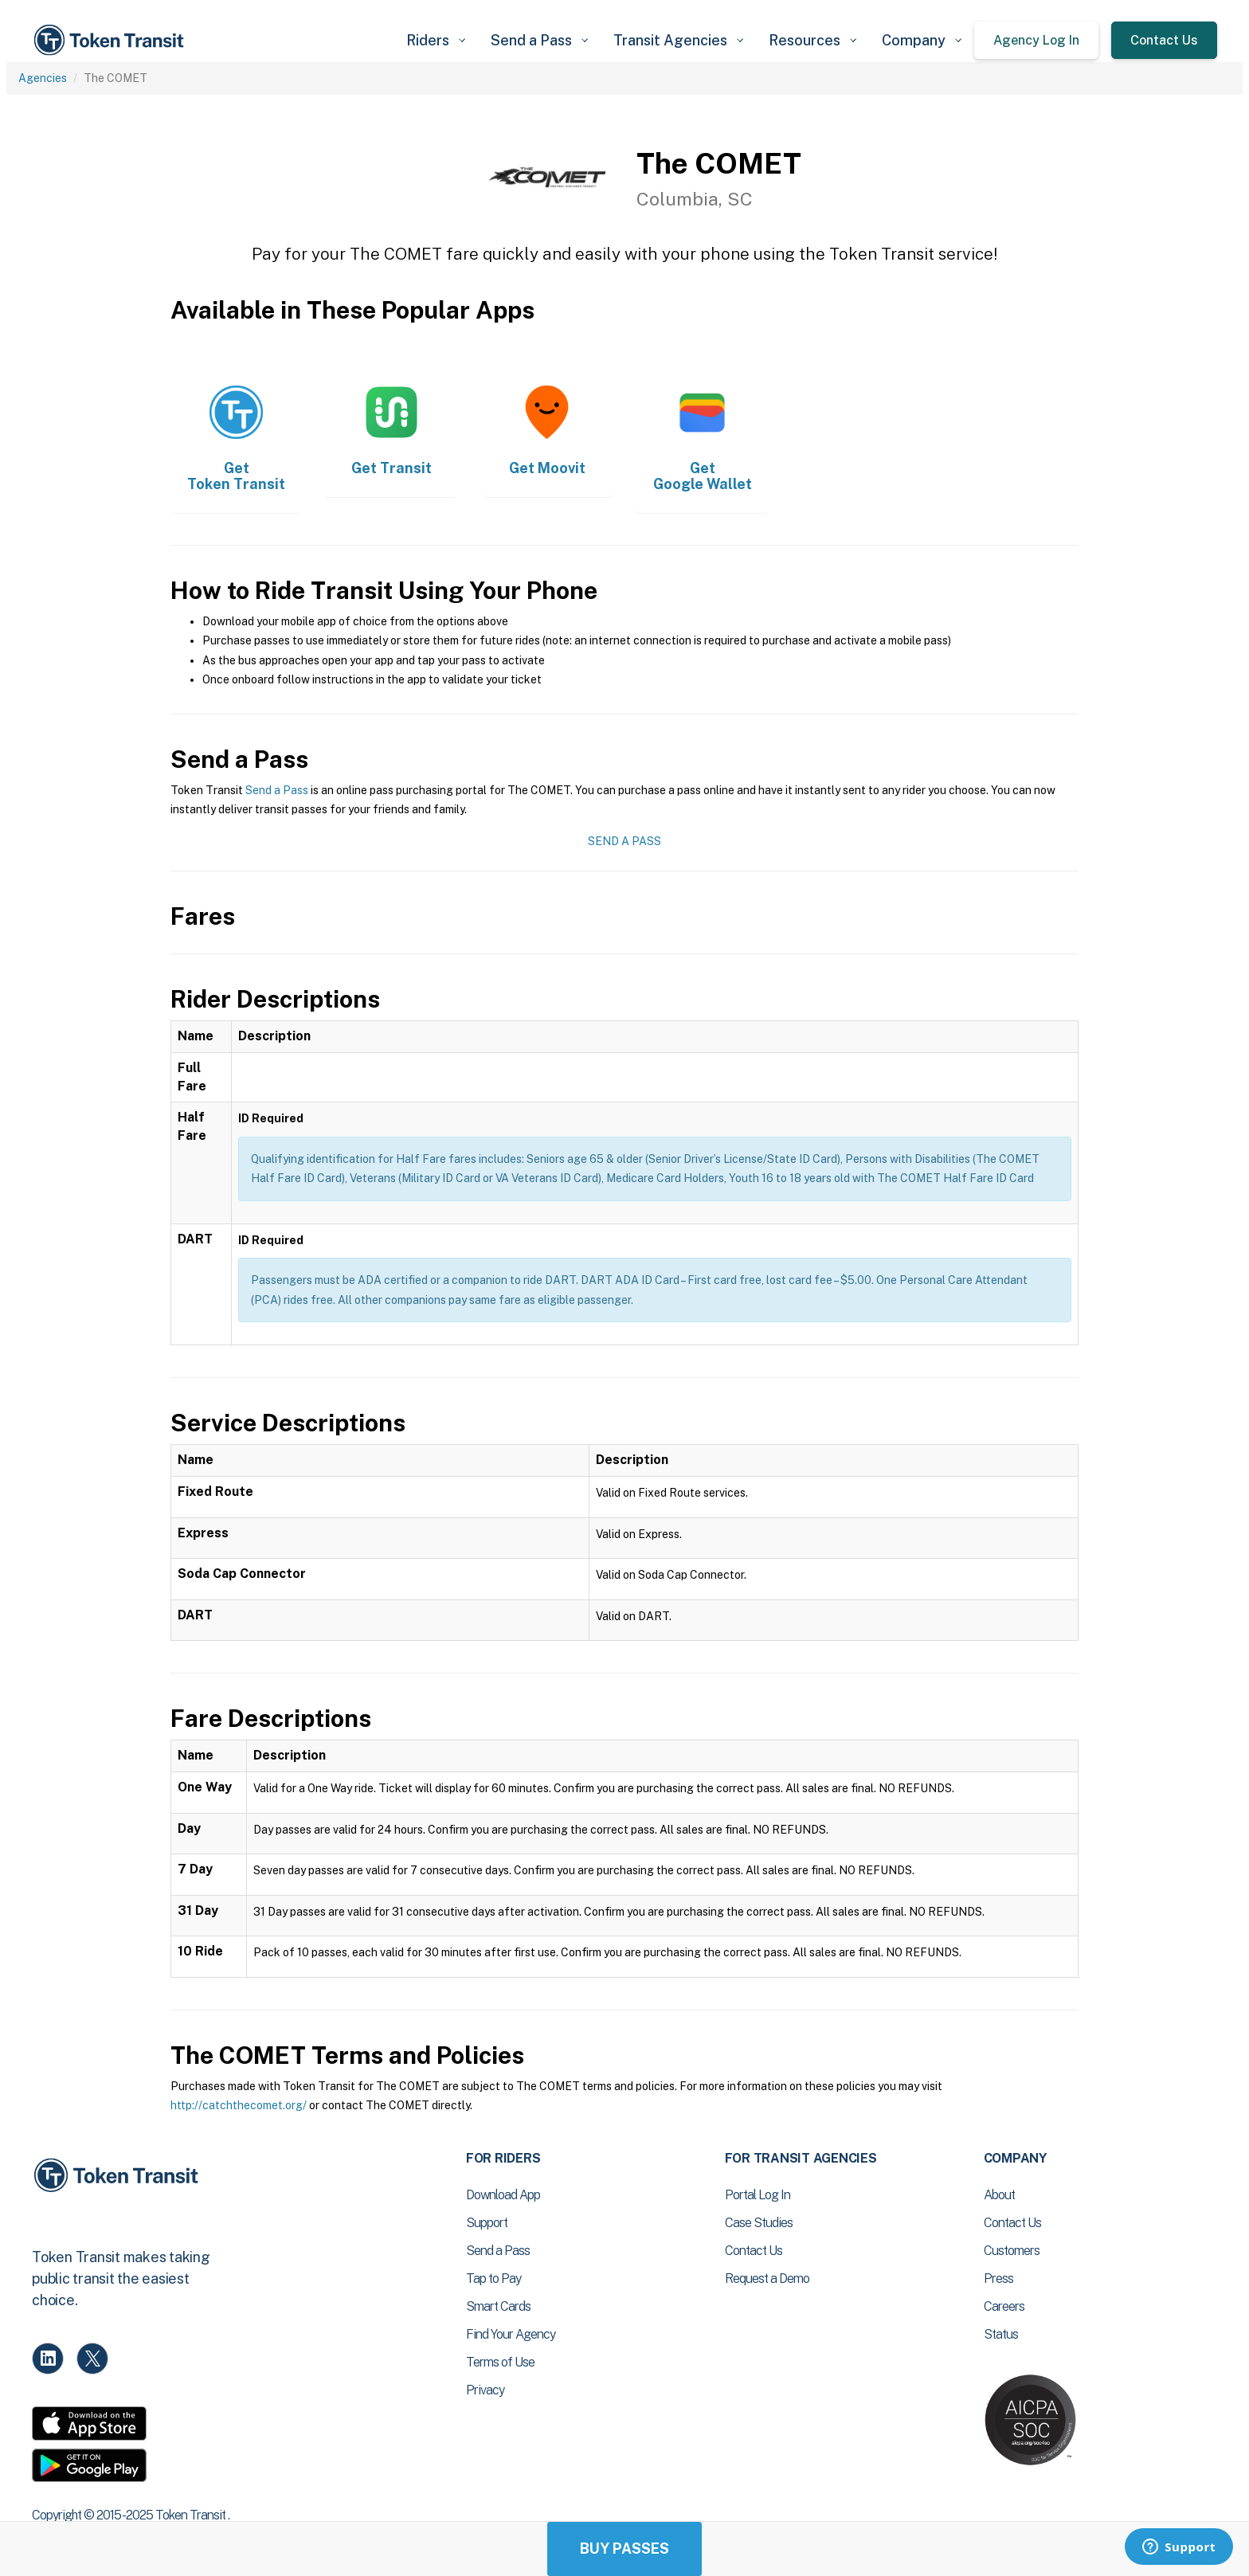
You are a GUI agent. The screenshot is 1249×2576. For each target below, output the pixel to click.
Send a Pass (276, 790)
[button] (435, 40)
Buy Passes (624, 2548)
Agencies (42, 78)
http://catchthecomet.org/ (238, 2105)
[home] (111, 40)
